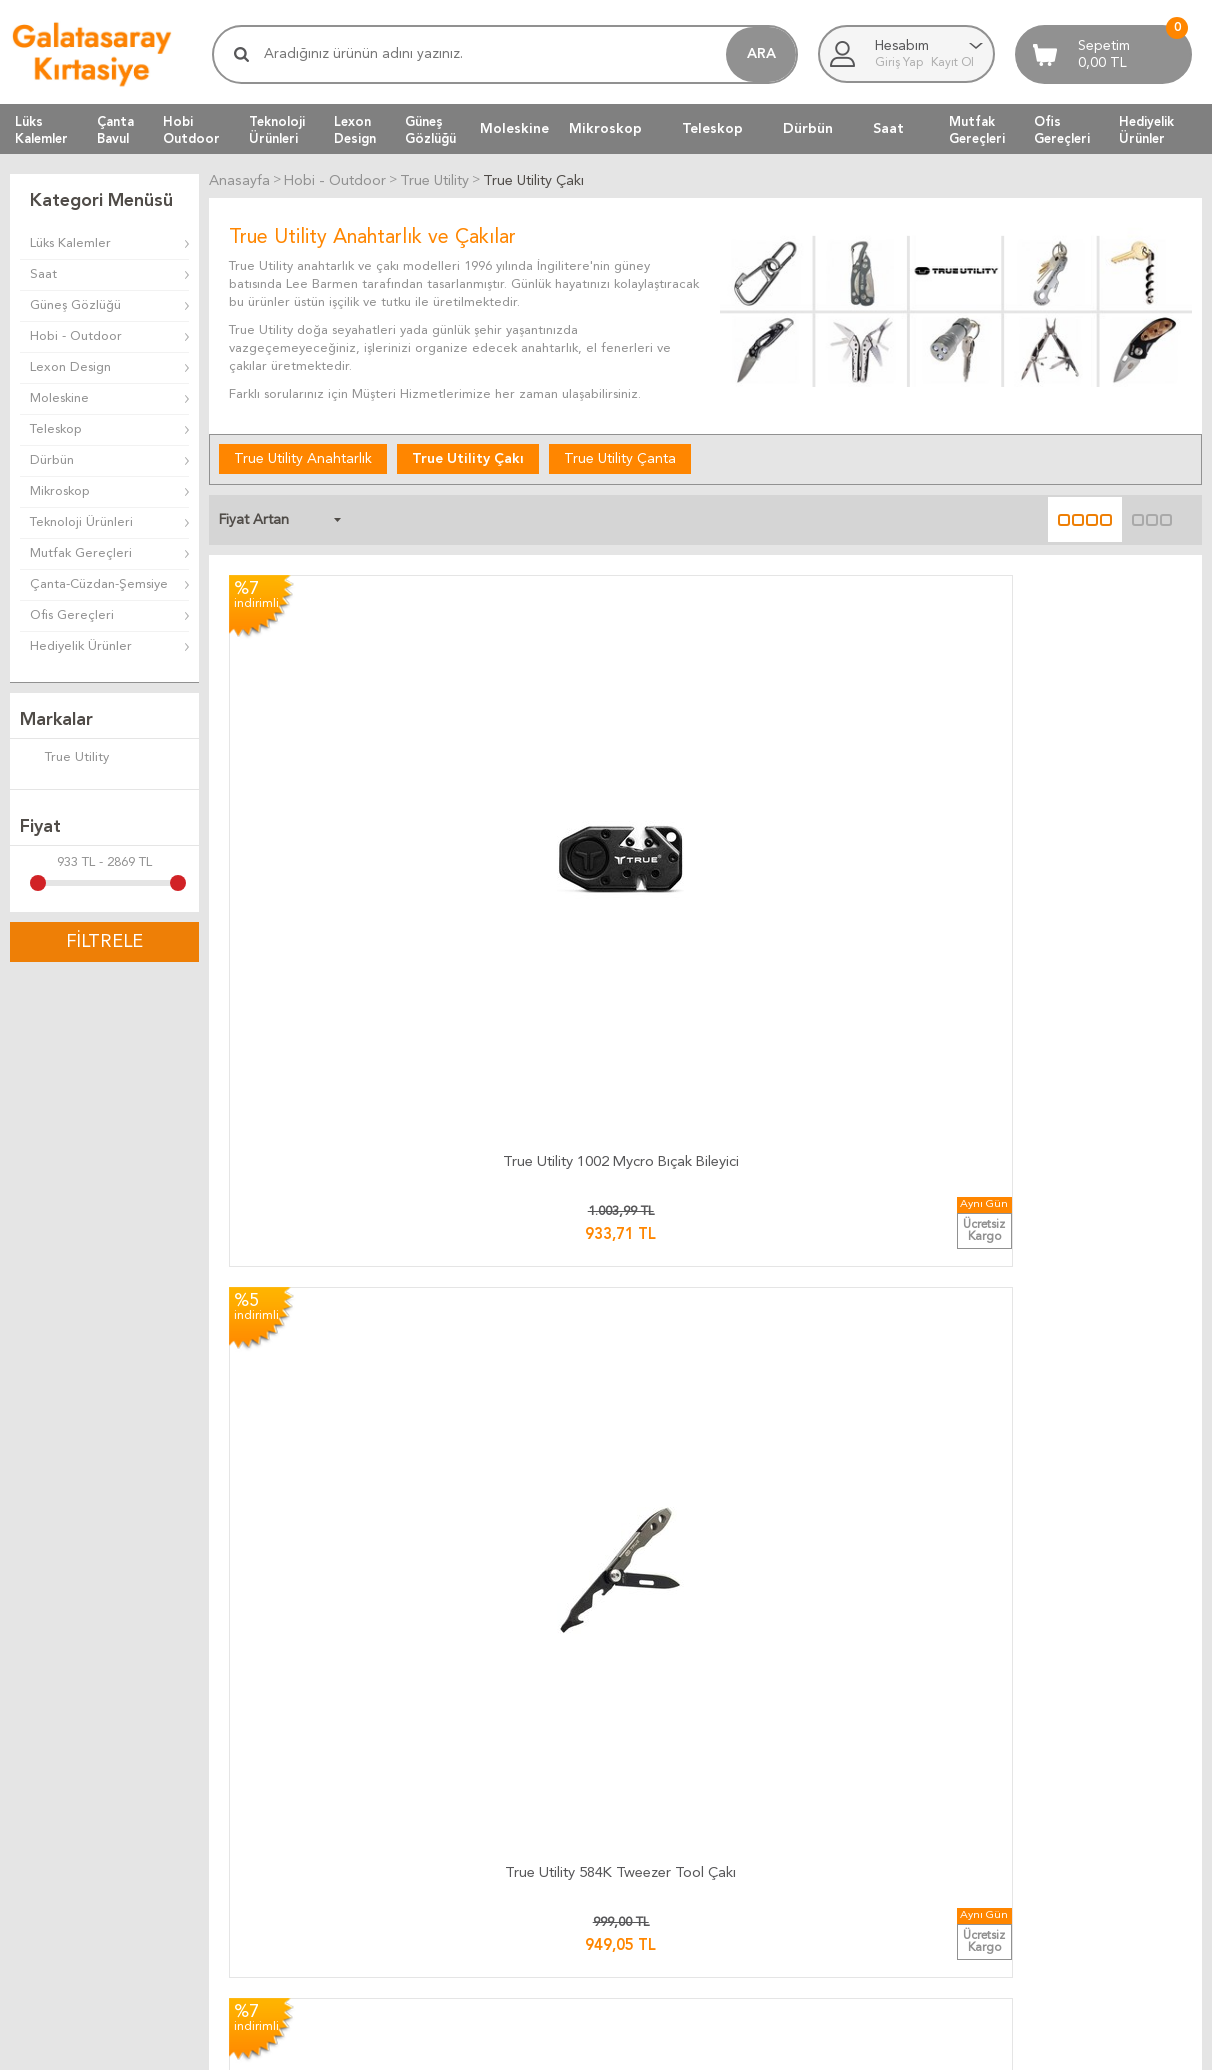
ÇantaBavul (115, 130)
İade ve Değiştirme (673, 1736)
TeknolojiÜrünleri (277, 130)
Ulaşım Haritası (1063, 1760)
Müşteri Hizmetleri (873, 1760)
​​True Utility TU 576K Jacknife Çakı (1070, 774)
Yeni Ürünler (854, 1784)
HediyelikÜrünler (1146, 130)
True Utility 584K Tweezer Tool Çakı (584, 774)
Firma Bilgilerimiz (1071, 1808)
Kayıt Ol (952, 63)
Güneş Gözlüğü (75, 305)
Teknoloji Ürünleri (81, 522)
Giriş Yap (900, 63)
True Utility (64, 759)
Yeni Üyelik (849, 1832)
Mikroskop (605, 129)
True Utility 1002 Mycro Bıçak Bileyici (340, 774)
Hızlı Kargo (446, 1856)
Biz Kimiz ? (1052, 1832)
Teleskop (712, 129)
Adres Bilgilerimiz (1072, 1856)
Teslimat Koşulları (666, 1760)
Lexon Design (70, 367)
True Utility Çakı (468, 457)
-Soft (506, 2045)
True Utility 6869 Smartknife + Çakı (1070, 1093)
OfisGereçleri (1062, 130)
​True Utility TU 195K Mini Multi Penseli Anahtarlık (583, 1093)
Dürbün (808, 129)
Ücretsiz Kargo (458, 1832)
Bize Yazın (1050, 1736)
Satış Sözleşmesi (665, 1808)
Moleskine (514, 129)
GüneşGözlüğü (430, 130)
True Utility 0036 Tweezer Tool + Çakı (340, 1093)
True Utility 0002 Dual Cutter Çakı (340, 1412)
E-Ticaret (547, 2045)
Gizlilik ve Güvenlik (671, 1856)
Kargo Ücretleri (460, 1760)
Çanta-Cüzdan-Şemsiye (99, 584)
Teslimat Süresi (458, 1784)
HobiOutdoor (191, 130)
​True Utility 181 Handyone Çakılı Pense (826, 1412)
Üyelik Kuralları (659, 1784)
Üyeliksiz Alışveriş (868, 1856)
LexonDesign (355, 130)
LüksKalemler (41, 130)
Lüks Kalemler (70, 243)
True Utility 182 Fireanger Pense (584, 1412)
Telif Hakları (650, 1832)
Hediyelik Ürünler (81, 646)
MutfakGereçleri (977, 130)
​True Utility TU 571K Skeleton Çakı (827, 774)
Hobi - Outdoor (76, 336)
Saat (888, 129)
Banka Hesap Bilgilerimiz (1092, 1784)
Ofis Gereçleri (72, 615)
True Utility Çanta (620, 457)
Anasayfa (844, 1736)
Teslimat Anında (460, 1808)
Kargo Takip (449, 1736)
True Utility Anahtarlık (303, 457)
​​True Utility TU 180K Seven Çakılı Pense (826, 1093)
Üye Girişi (846, 1808)
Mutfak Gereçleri (81, 553)
